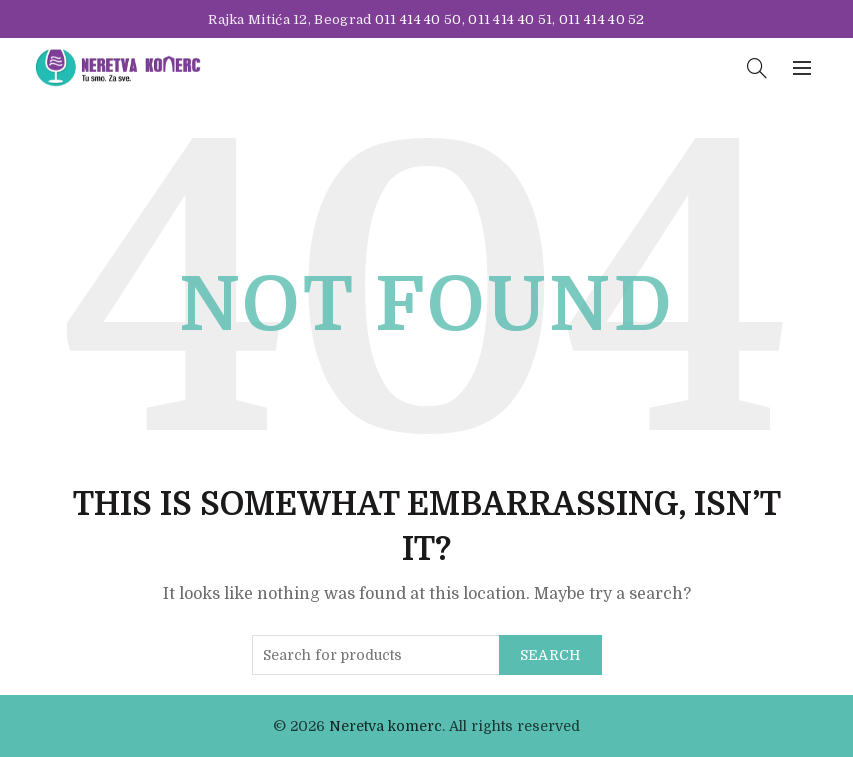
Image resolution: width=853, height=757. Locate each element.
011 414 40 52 (602, 19)
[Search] (757, 68)
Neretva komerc (385, 726)
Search (550, 655)
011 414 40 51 (510, 19)
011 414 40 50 (418, 19)
